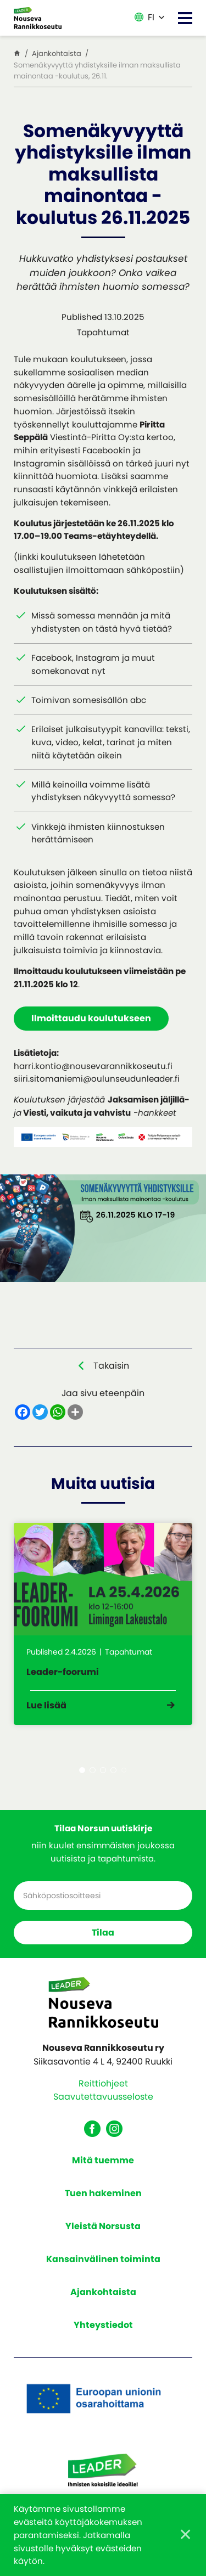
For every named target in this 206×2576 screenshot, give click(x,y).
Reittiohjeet (103, 2083)
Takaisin (111, 1365)
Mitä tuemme (103, 2160)
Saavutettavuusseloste (103, 2096)
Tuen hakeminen (103, 2193)
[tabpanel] (103, 1624)
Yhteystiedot (103, 2325)
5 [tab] (123, 1770)
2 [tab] (93, 1770)
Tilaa (103, 1932)
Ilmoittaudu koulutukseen (91, 1018)
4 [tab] (113, 1770)
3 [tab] (103, 1770)
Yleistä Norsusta (103, 2226)
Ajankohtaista (103, 2292)
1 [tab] (82, 1770)
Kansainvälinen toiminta (103, 2259)
